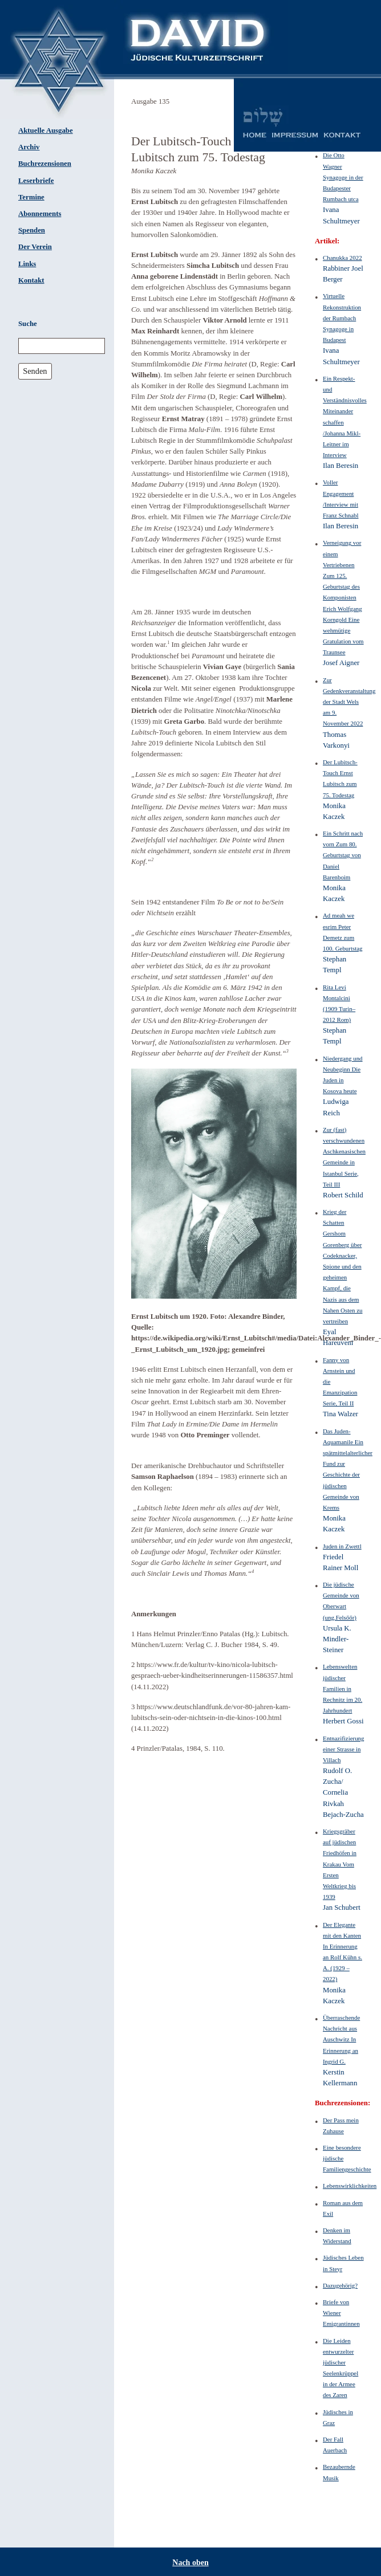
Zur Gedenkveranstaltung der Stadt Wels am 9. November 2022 (349, 701)
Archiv (28, 147)
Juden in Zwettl (342, 1546)
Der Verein (35, 247)
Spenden (31, 230)
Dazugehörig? (340, 2285)
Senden (35, 371)
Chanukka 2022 (342, 257)
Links (27, 264)
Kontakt (31, 280)
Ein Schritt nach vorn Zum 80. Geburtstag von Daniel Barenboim (343, 855)
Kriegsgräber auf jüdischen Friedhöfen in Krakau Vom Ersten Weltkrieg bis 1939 (339, 1864)
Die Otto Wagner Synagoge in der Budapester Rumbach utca (343, 177)
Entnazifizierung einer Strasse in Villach (343, 1749)
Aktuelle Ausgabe (45, 130)
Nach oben (190, 2562)
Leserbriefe (36, 181)
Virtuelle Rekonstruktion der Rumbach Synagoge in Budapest (342, 317)
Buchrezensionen (44, 164)
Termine (31, 197)
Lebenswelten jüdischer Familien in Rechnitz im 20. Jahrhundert (342, 1688)
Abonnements (39, 214)
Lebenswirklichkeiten (349, 2185)
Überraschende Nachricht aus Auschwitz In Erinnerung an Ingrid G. (341, 2039)
